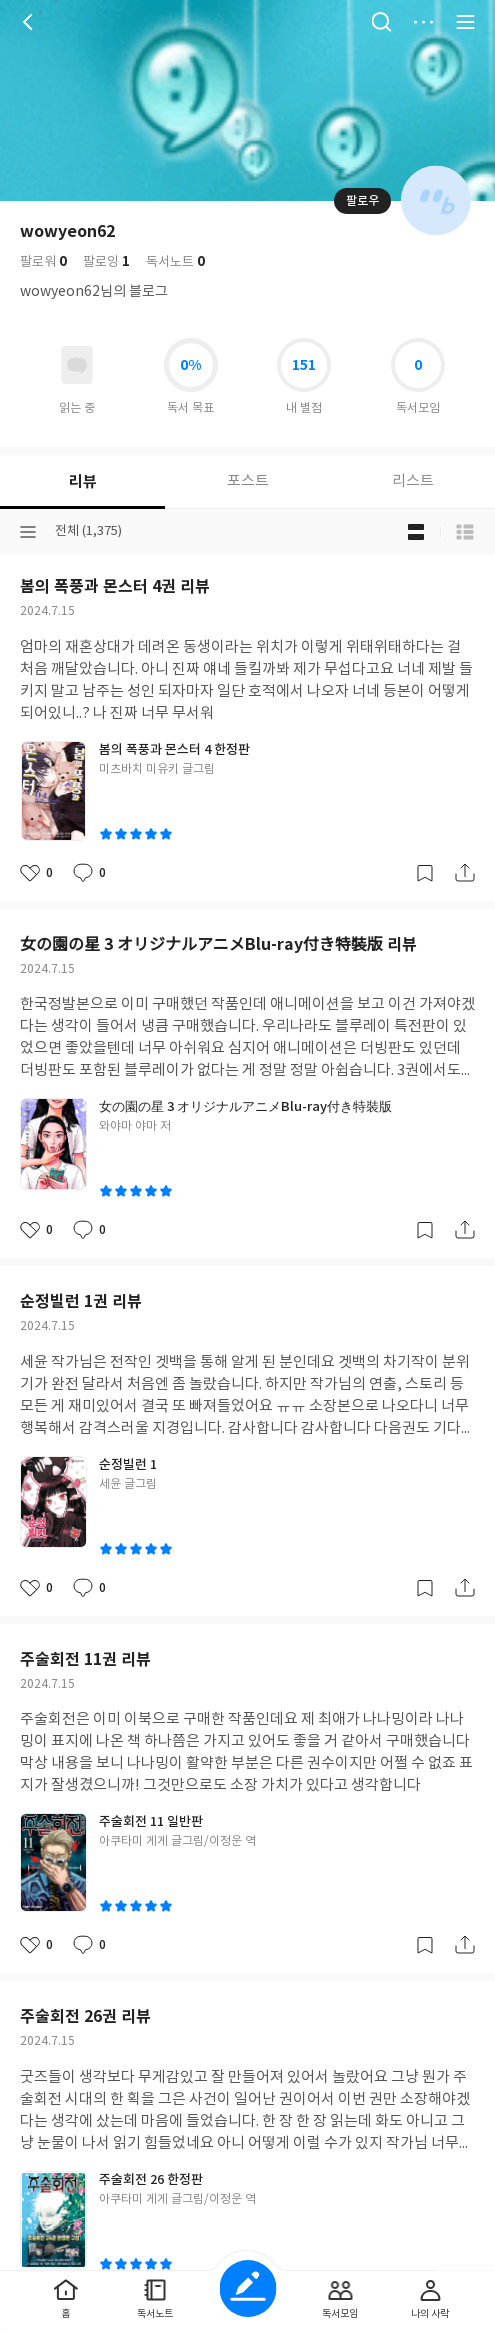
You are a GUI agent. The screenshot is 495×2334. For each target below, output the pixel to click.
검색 (381, 22)
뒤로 (30, 22)
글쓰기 (247, 2288)
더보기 (423, 22)
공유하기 (465, 873)
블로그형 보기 (416, 532)
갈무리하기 (425, 873)
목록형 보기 (465, 532)
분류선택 (28, 532)
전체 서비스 (465, 22)
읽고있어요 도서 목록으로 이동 (77, 365)
